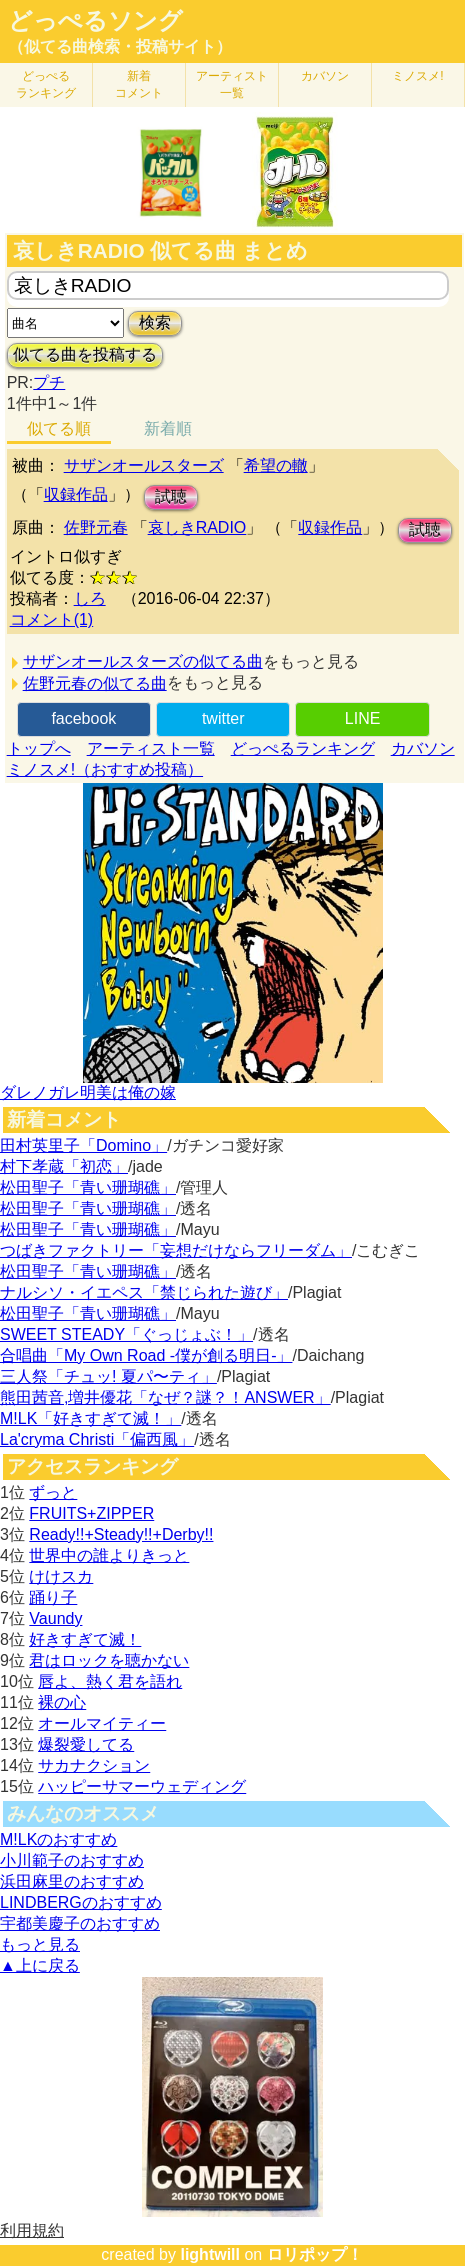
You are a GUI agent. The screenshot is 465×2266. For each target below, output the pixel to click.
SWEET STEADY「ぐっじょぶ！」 (126, 1334)
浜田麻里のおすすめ (72, 1881)
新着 (139, 84)
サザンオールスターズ (144, 465)
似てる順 (59, 428)
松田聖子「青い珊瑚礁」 (88, 1187)
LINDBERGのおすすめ (81, 1902)
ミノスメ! (417, 76)
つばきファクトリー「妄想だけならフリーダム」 (176, 1250)
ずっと (53, 1492)
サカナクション (94, 1765)
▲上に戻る (40, 1965)
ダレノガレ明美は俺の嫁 (88, 1092)
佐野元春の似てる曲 (95, 683)
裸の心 (62, 1702)
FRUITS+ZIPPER (91, 1513)
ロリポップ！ (315, 2254)
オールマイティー (102, 1723)
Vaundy (55, 1618)
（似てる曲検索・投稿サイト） (120, 46)
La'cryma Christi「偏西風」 (97, 1439)
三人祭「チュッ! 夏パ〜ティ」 (108, 1376)
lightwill (210, 2254)
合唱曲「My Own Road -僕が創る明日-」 (146, 1355)
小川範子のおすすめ (72, 1860)
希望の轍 (276, 465)
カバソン (325, 76)
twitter (223, 718)
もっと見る (40, 1944)
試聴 (171, 496)
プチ (49, 382)
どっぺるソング (95, 21)
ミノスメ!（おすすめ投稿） (105, 769)
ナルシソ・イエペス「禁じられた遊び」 (144, 1292)
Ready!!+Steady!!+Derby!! (121, 1534)
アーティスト (232, 84)
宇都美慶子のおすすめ (80, 1923)
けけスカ (61, 1576)
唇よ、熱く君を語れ (110, 1681)
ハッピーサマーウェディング (142, 1786)
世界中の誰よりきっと (109, 1555)
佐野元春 (96, 527)
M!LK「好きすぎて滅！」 (90, 1418)
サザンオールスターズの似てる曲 (143, 661)
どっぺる (46, 84)
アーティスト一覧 (151, 748)
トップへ (39, 748)
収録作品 (76, 494)
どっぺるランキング (303, 748)
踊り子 (53, 1597)
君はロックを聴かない (109, 1660)
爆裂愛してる (86, 1744)
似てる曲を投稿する (85, 354)
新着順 (168, 428)
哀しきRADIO (197, 527)
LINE (363, 718)
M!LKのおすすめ (58, 1839)
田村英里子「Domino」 (83, 1145)
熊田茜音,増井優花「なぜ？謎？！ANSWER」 (165, 1397)
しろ (90, 598)
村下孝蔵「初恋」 (64, 1166)
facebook (83, 718)
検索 (155, 322)
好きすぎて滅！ (85, 1639)
